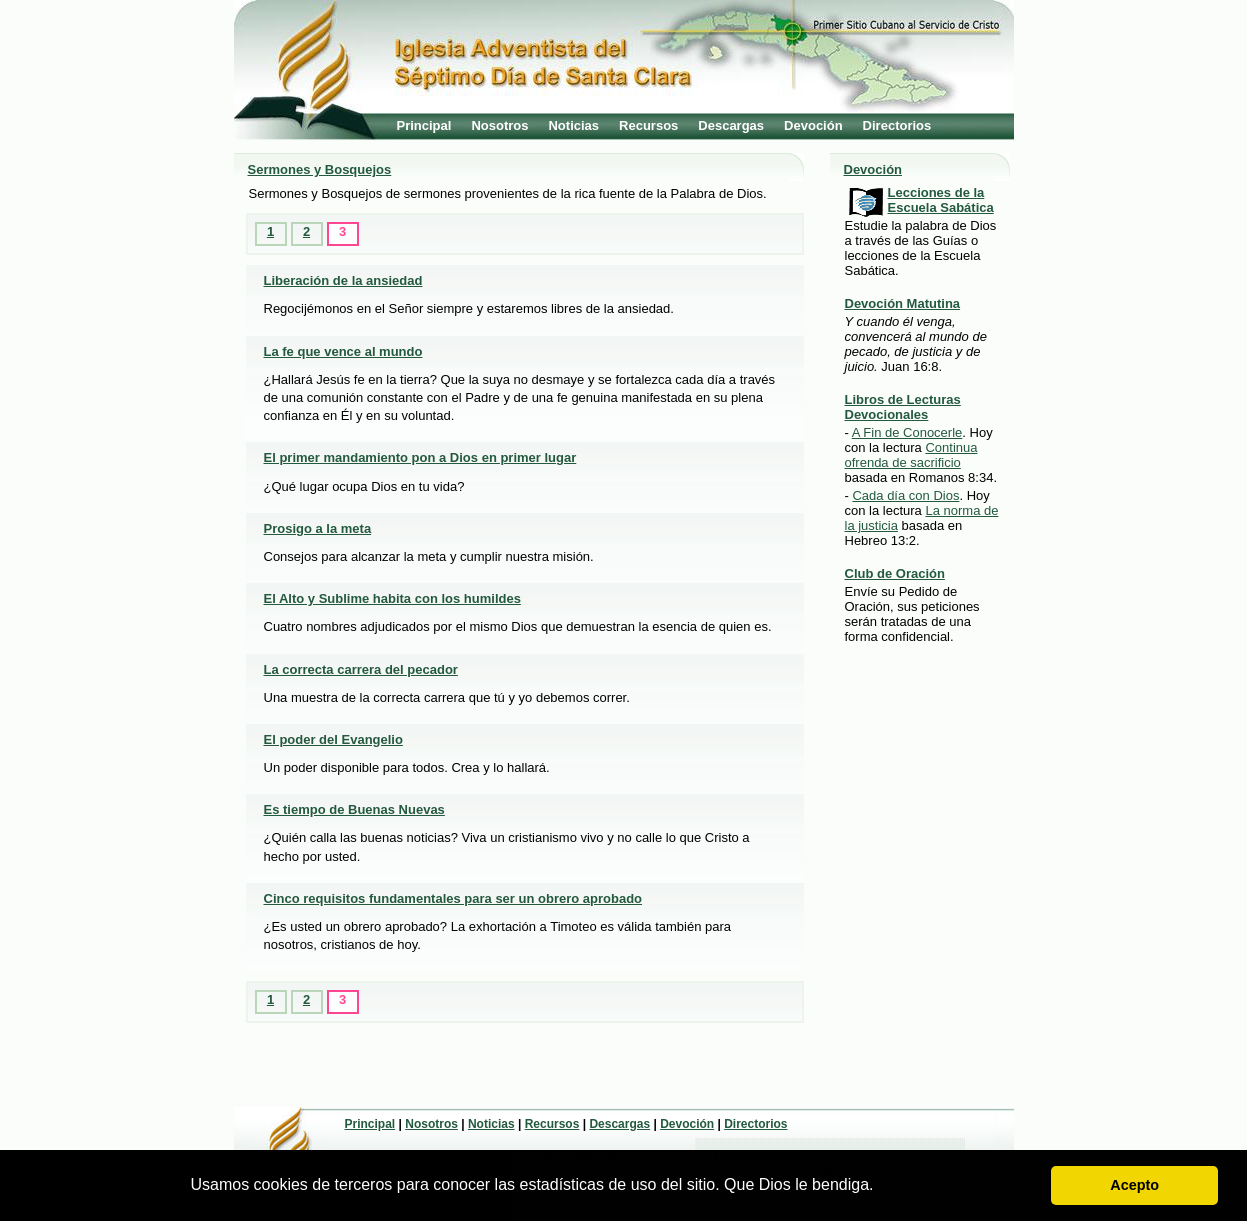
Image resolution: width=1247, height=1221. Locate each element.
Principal (424, 125)
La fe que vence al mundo (343, 351)
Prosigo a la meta (318, 528)
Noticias (573, 125)
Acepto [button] (1134, 1185)
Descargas (731, 125)
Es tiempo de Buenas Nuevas (354, 809)
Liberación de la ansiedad (343, 280)
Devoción (813, 125)
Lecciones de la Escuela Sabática (941, 200)
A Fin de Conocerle (907, 432)
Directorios (897, 125)
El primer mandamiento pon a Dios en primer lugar (420, 457)
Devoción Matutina (903, 303)
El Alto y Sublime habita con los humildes (392, 598)
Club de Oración (895, 573)
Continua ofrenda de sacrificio (911, 455)
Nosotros (499, 125)
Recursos (648, 125)
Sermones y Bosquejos (320, 169)
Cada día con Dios (905, 495)
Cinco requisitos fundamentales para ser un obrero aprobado (453, 898)
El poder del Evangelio (333, 739)
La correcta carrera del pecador (361, 669)
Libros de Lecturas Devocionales (903, 407)
